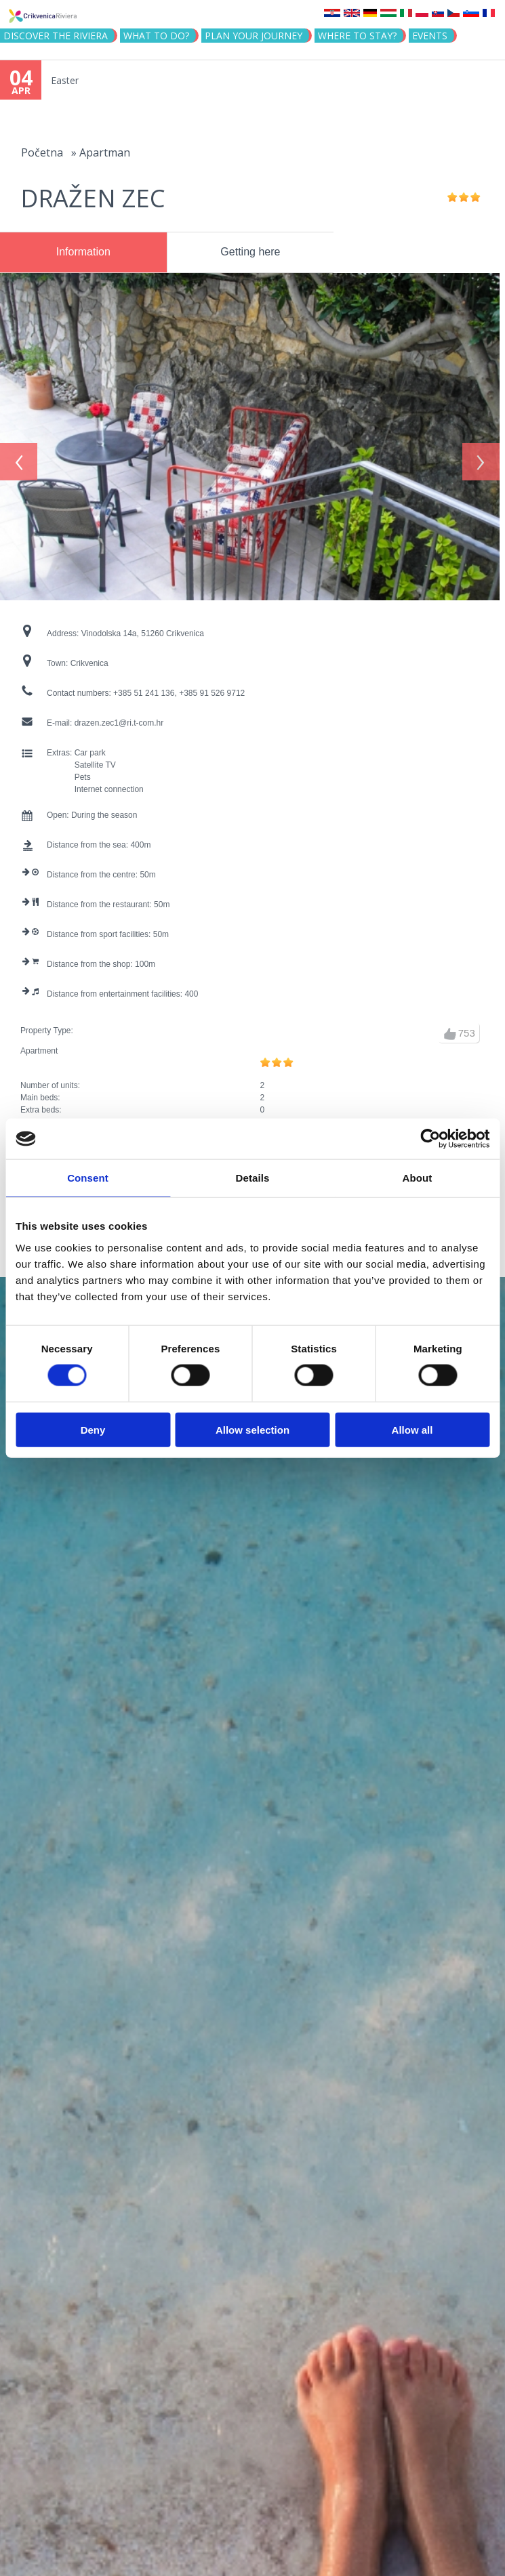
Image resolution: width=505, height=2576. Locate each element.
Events (429, 35)
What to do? (156, 35)
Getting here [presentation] (250, 251)
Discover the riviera (55, 35)
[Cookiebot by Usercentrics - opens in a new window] (430, 1139)
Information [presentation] (83, 251)
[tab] (83, 253)
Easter (65, 80)
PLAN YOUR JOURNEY (253, 35)
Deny (93, 1429)
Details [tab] (253, 1178)
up (450, 1026)
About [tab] (417, 1178)
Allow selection (252, 1429)
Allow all (412, 1429)
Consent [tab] (87, 1178)
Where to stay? (357, 35)
